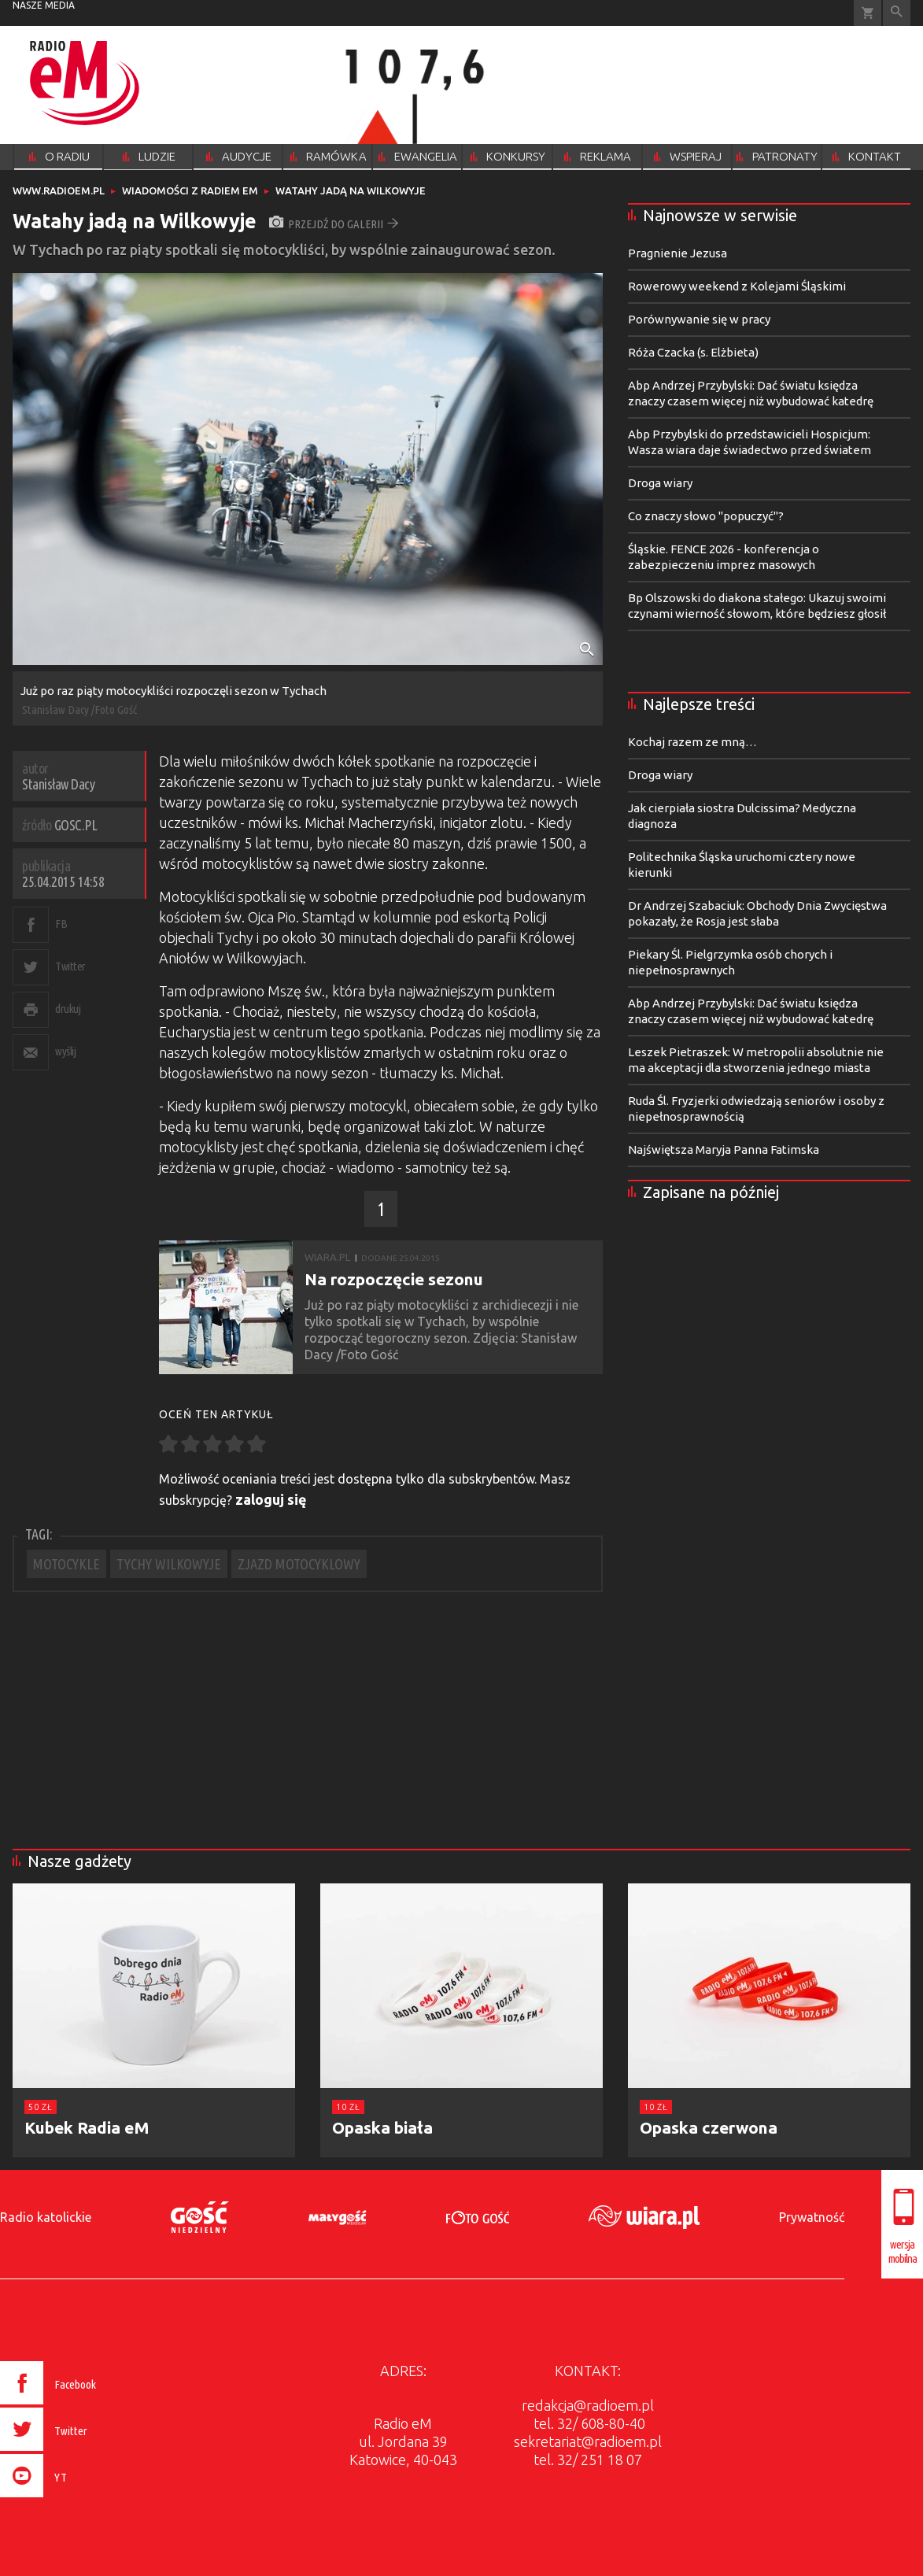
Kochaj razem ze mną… (692, 741)
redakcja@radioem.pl (588, 2405)
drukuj (67, 1008)
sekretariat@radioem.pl (588, 2441)
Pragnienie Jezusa (677, 253)
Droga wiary (660, 483)
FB (61, 923)
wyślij (65, 1051)
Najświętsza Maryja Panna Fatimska (723, 1149)
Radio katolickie (45, 2217)
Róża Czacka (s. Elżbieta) (693, 352)
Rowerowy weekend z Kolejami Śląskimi (737, 286)
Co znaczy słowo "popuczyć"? (706, 516)
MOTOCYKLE (66, 1564)
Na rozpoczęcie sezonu (394, 1279)
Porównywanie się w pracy (699, 319)
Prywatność (811, 2217)
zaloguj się (271, 1499)
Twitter (70, 966)
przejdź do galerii (334, 224)
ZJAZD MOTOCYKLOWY (299, 1564)
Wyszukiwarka (896, 13)
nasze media (44, 5)
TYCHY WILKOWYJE (168, 1564)
